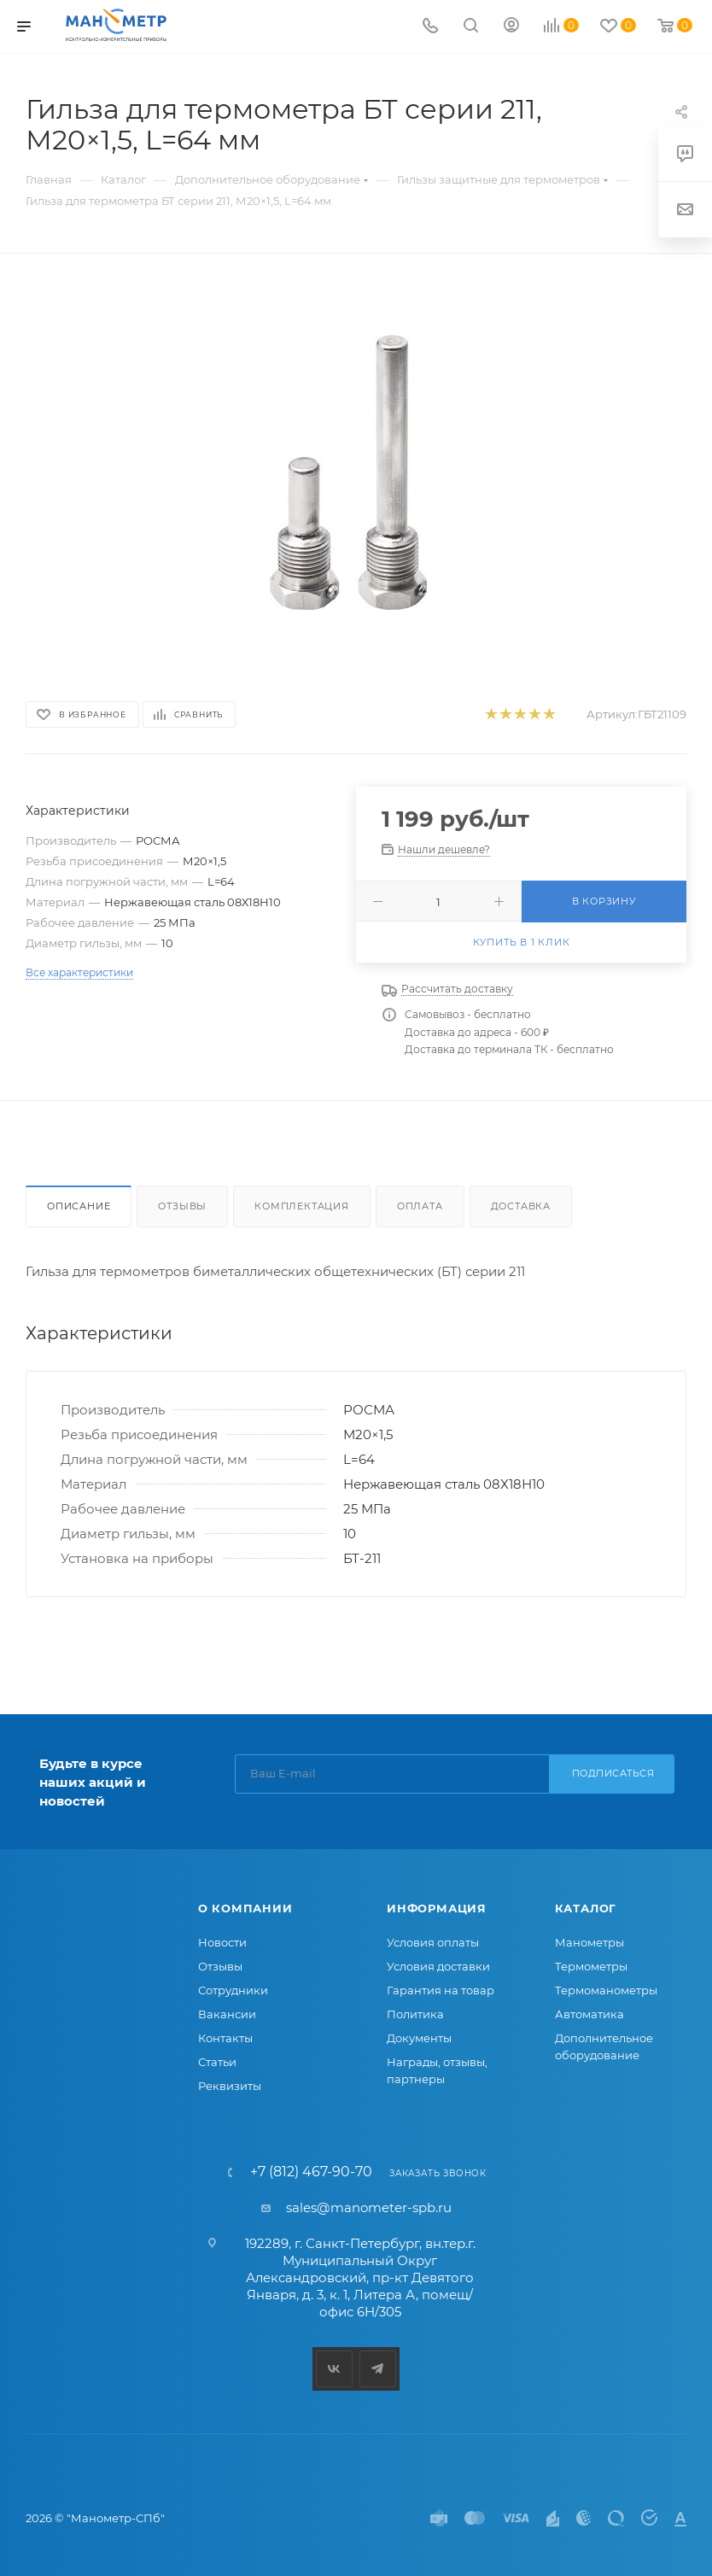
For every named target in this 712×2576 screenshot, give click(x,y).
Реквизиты (229, 2086)
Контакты (225, 2038)
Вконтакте (334, 2369)
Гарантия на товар (440, 1990)
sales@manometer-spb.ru (369, 2207)
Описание (78, 1206)
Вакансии (227, 2014)
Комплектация (301, 1206)
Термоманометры (606, 1990)
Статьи (217, 2062)
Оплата (420, 1206)
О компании (245, 1908)
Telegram (377, 2369)
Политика (415, 2014)
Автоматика (589, 2014)
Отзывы (182, 1206)
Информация (437, 1908)
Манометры (589, 1942)
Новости (222, 1942)
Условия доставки (438, 1966)
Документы (419, 2038)
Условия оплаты (433, 1942)
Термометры (591, 1966)
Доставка (521, 1206)
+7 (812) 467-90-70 (311, 2172)
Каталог (586, 1908)
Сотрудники (233, 1990)
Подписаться (613, 1773)
